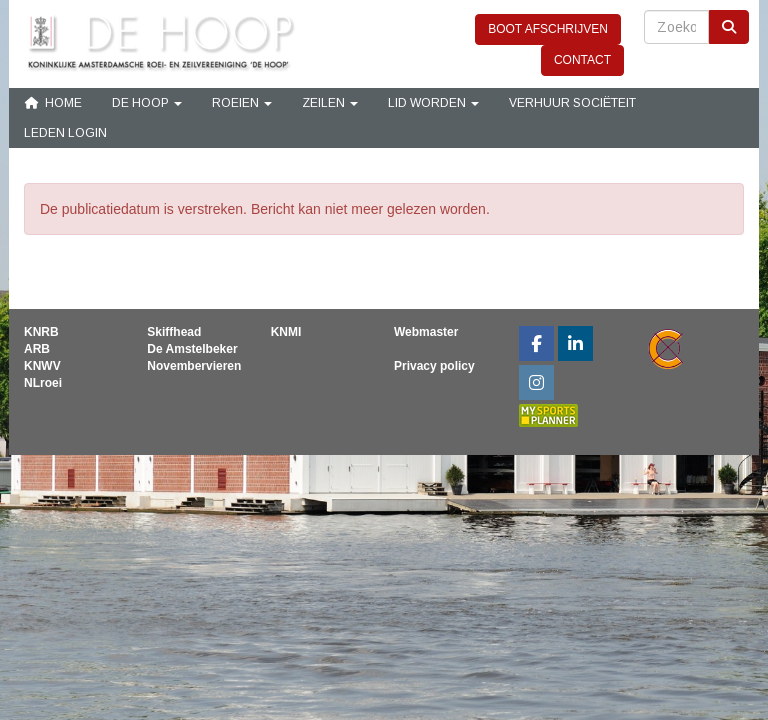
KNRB (41, 332)
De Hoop (147, 103)
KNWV (42, 366)
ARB (37, 349)
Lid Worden (433, 103)
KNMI (286, 332)
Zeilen (330, 103)
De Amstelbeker (192, 349)
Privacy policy (434, 366)
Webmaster (426, 332)
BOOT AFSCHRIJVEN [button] (548, 29)
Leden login (65, 133)
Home (53, 103)
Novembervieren (194, 366)
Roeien (242, 103)
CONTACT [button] (582, 60)
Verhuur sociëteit (572, 103)
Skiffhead (174, 332)
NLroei (43, 383)
